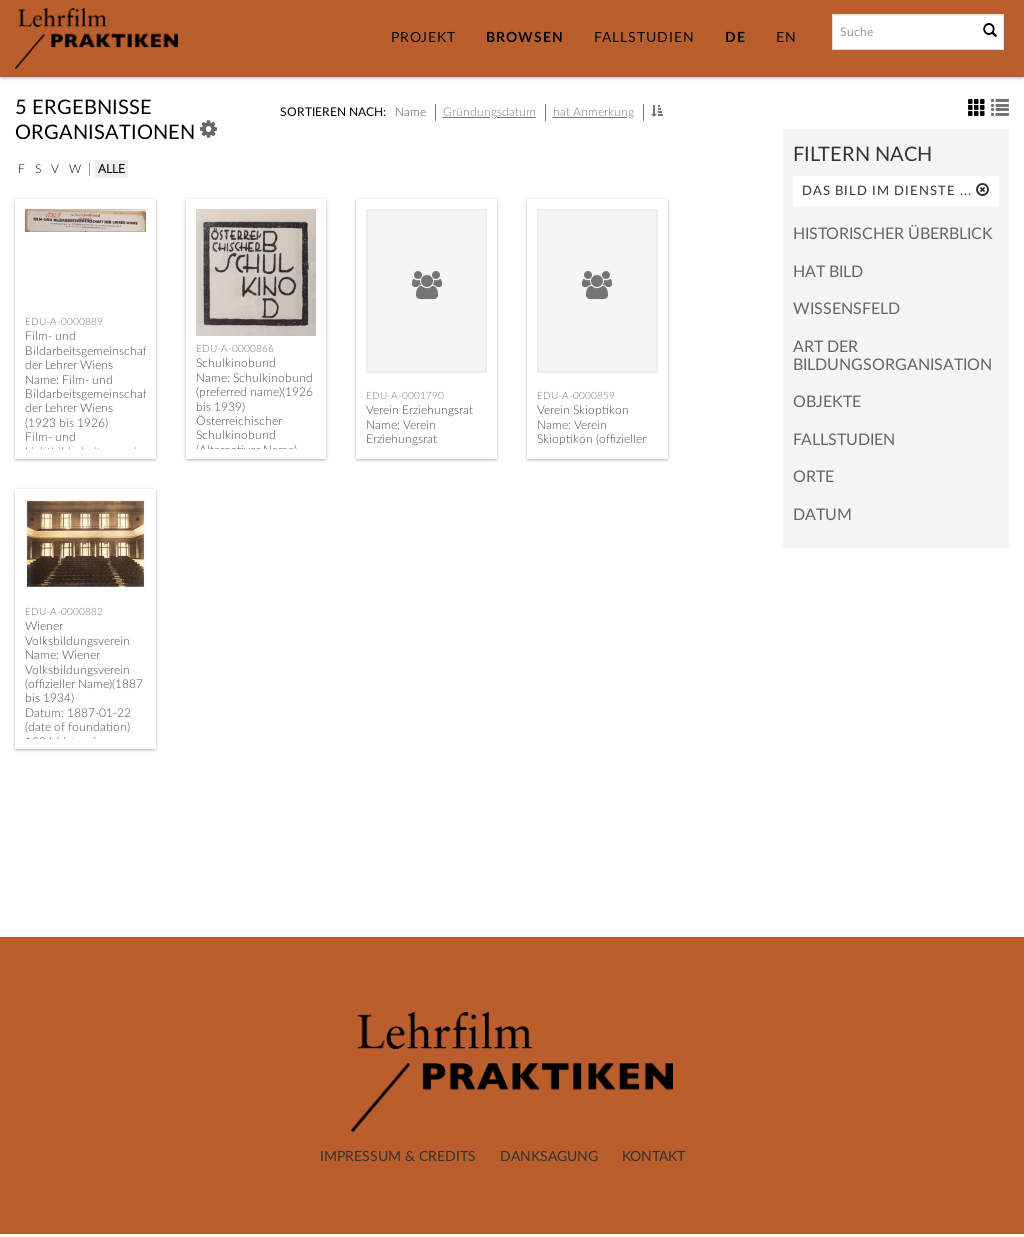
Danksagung (549, 1157)
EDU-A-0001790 (405, 396)
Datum (822, 515)
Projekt (423, 38)
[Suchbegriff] (903, 32)
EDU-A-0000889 (64, 322)
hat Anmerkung (593, 112)
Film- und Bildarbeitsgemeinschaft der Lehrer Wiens (88, 350)
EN (786, 38)
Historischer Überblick (893, 234)
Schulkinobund (236, 363)
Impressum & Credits (398, 1157)
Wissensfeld (846, 309)
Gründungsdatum (489, 112)
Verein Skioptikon (583, 410)
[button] (657, 111)
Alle (111, 169)
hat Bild (828, 272)
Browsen (525, 38)
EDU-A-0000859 (576, 396)
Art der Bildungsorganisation (892, 356)
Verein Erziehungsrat (419, 410)
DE (735, 38)
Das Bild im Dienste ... (896, 190)
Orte (813, 477)
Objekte (827, 402)
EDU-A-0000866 (235, 349)
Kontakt (653, 1157)
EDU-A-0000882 (64, 612)
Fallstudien (644, 38)
